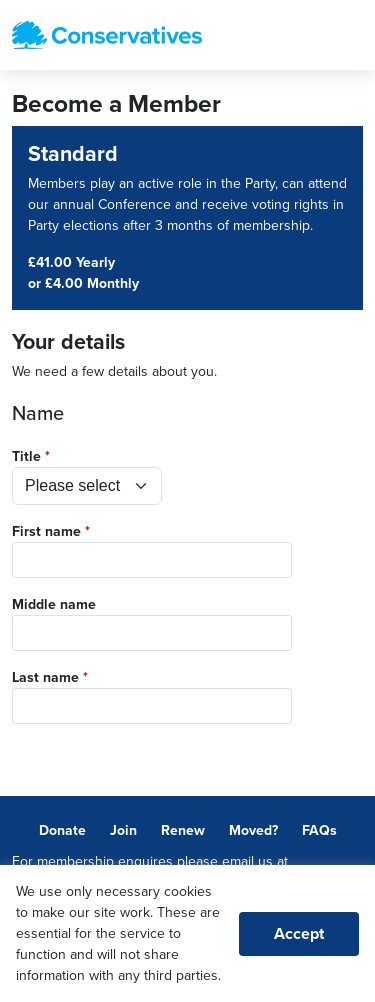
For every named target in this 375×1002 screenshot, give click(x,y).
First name (46, 531)
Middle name (54, 604)
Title (26, 456)
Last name (45, 677)
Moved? (253, 830)
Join (123, 830)
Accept (299, 934)
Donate (62, 830)
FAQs (319, 830)
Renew (183, 830)
